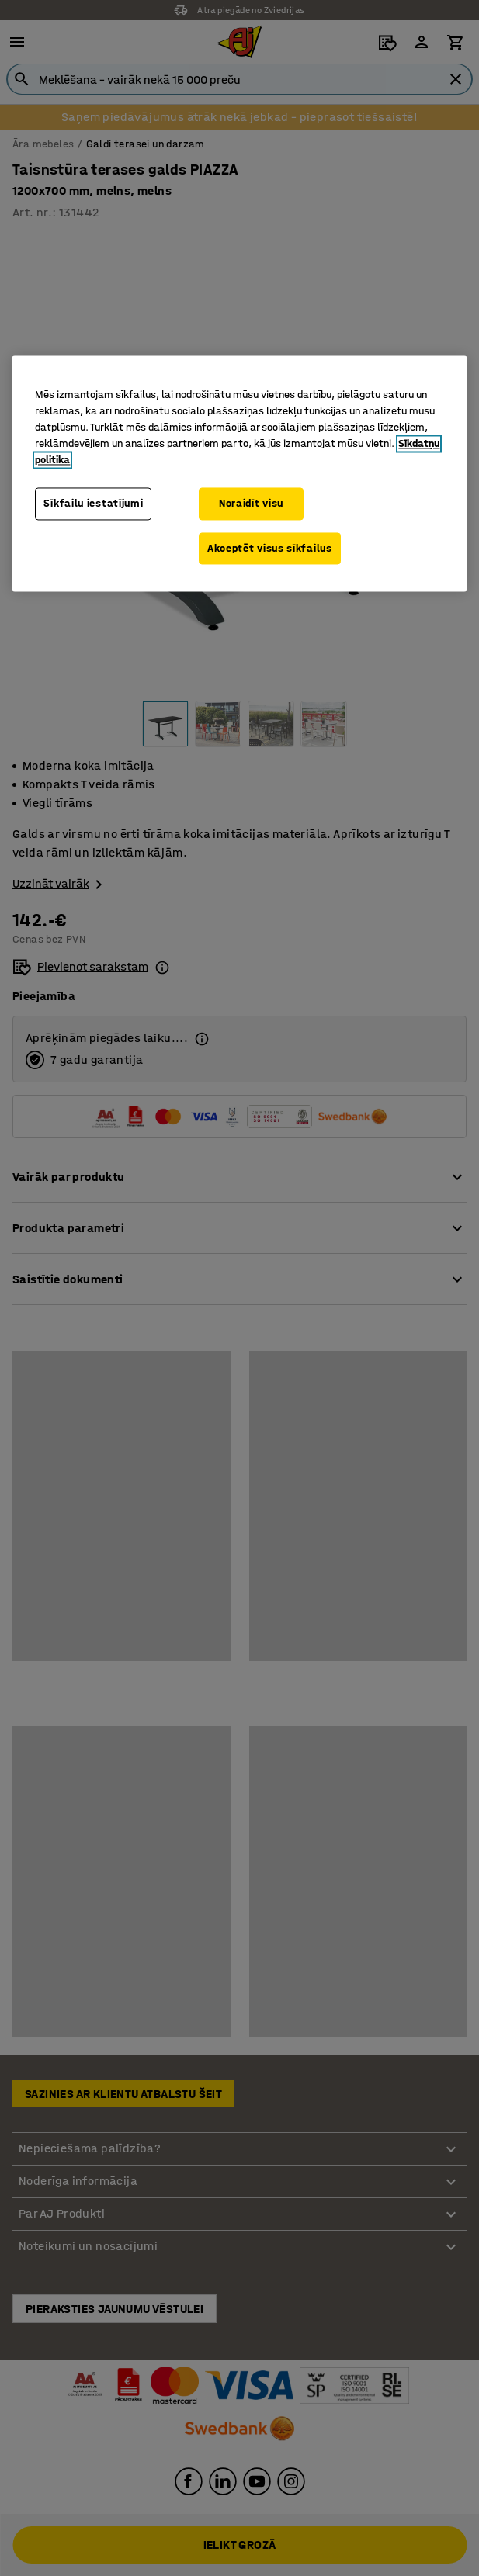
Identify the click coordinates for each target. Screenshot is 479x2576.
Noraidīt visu (251, 503)
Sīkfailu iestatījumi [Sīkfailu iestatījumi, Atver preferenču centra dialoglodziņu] (93, 503)
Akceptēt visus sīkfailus (269, 548)
